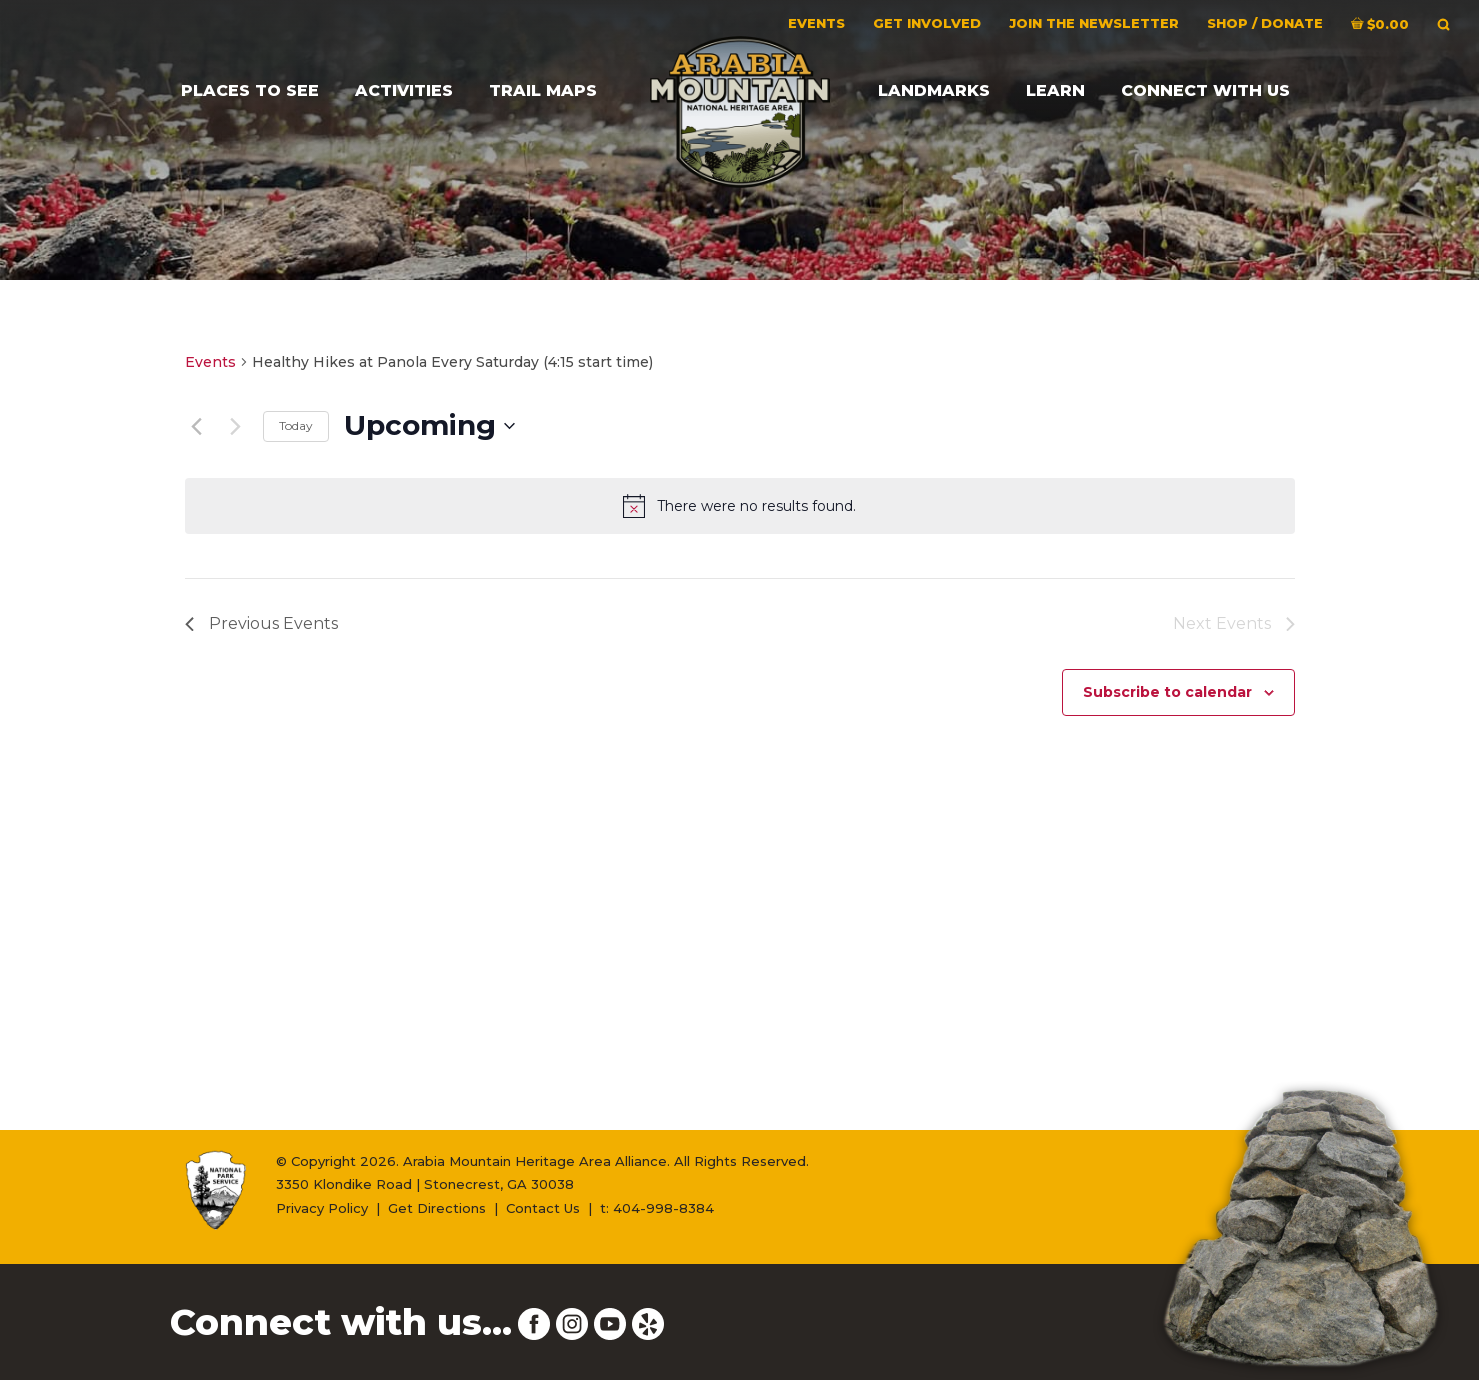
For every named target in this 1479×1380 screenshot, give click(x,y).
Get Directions (437, 1208)
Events (210, 362)
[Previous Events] (197, 426)
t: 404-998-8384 (657, 1208)
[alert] (740, 506)
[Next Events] (236, 426)
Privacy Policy (322, 1208)
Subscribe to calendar (1167, 692)
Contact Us (543, 1208)
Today (296, 425)
